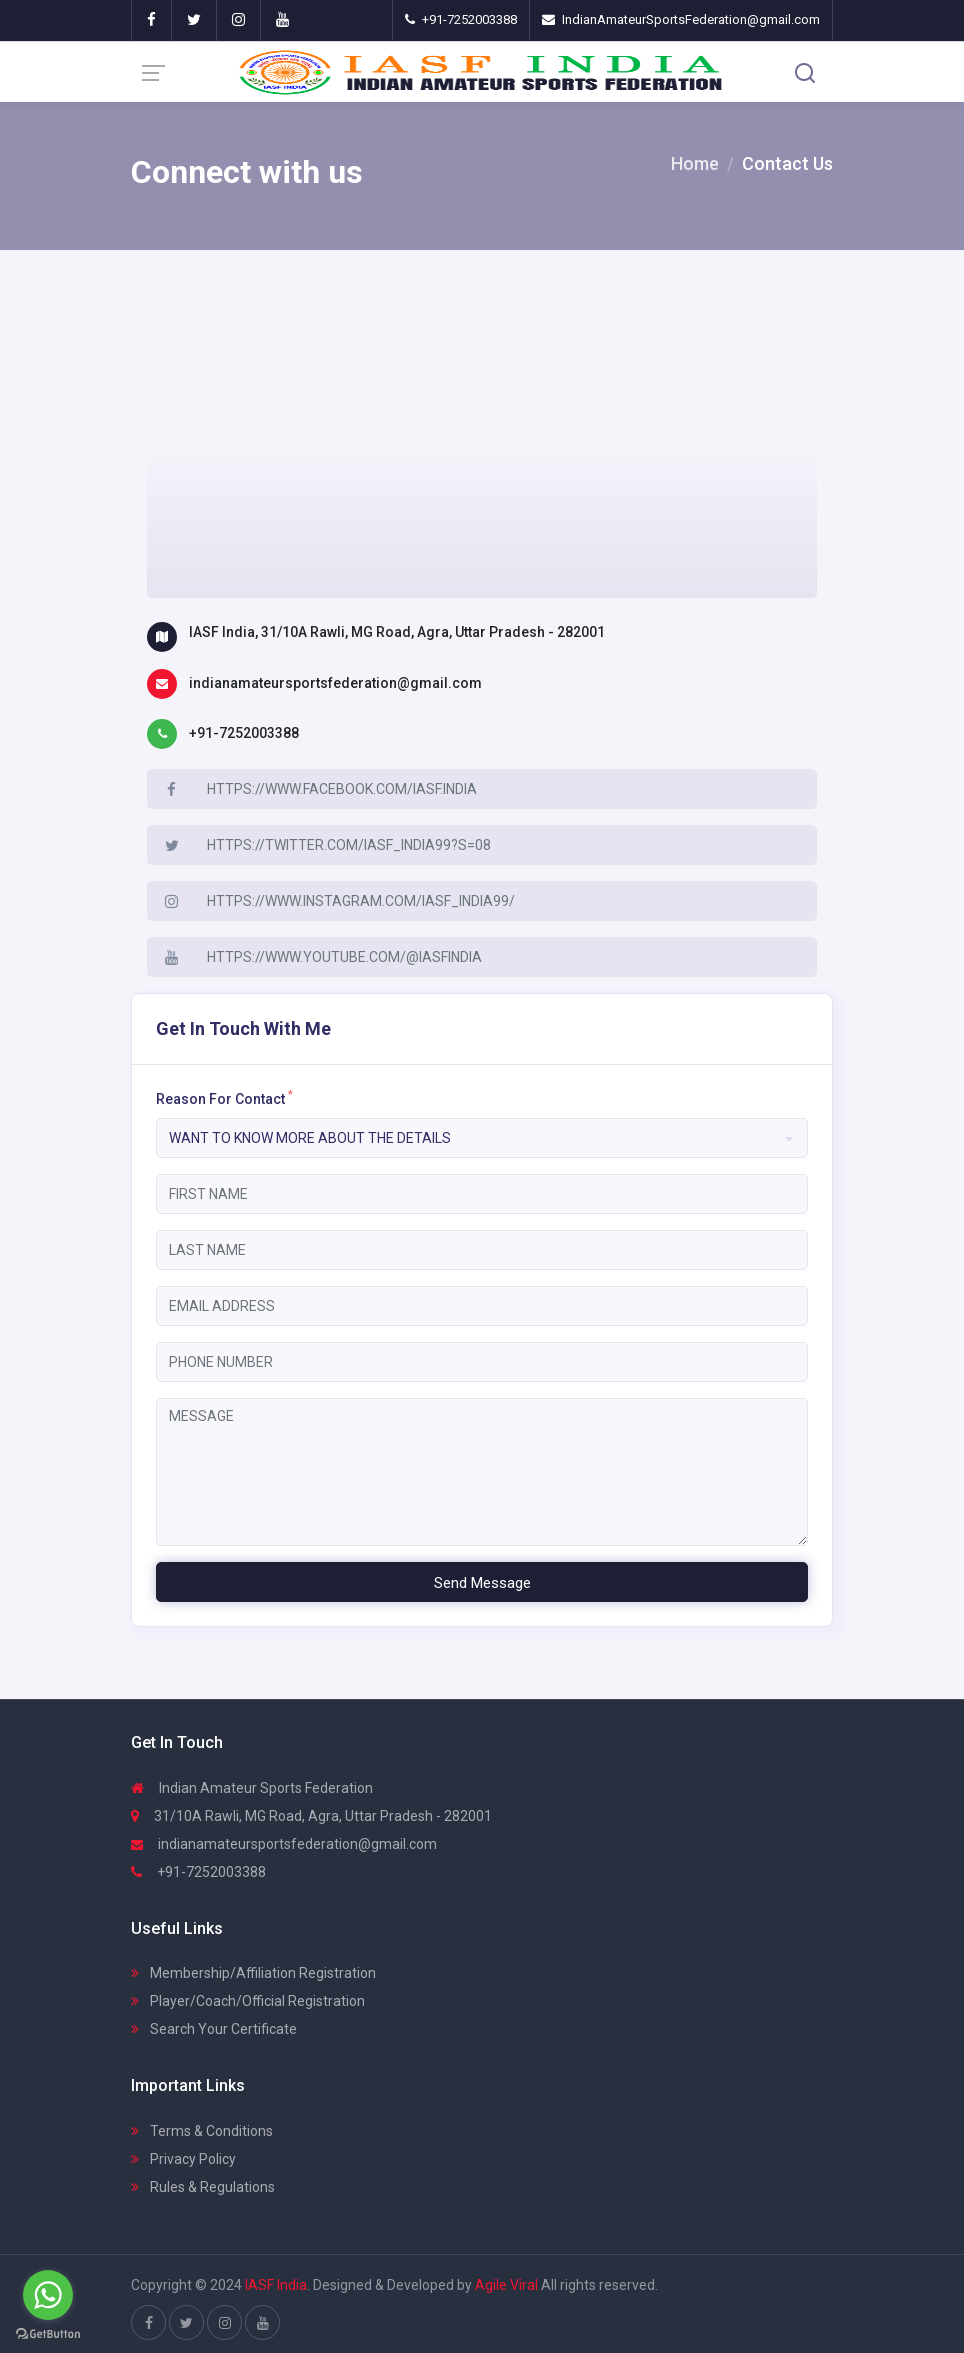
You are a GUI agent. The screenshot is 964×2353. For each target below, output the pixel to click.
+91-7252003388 (244, 733)
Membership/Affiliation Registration (253, 1973)
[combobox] (482, 1138)
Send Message (482, 1583)
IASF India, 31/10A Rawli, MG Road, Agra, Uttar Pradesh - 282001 (397, 632)
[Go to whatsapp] (48, 2295)
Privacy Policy (183, 2159)
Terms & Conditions (202, 2131)
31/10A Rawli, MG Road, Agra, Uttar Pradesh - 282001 (311, 1816)
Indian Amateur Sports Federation (252, 1788)
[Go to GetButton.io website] (48, 2333)
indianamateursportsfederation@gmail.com (335, 683)
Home (695, 163)
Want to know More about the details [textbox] (310, 1138)
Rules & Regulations (203, 2187)
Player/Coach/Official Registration (248, 2001)
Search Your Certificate (214, 2029)
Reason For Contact (224, 1098)
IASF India (276, 2285)
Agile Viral (506, 2285)
